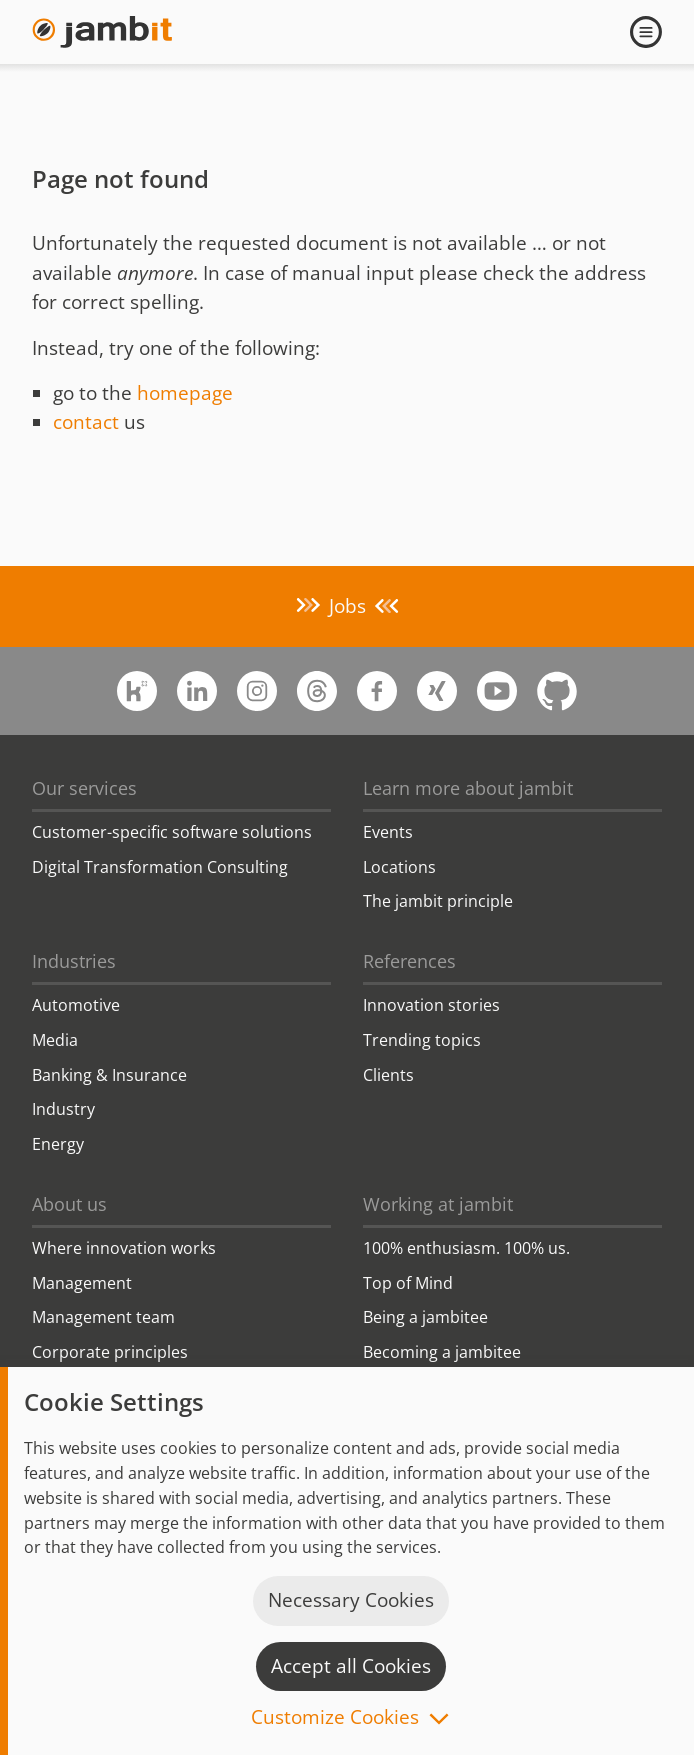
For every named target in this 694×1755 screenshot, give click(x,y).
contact (86, 422)
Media (55, 1040)
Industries (74, 961)
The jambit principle (438, 901)
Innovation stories (431, 1005)
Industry (63, 1109)
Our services (84, 788)
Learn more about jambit (468, 788)
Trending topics (422, 1040)
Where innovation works (124, 1248)
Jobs (347, 606)
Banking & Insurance (109, 1075)
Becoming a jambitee (442, 1352)
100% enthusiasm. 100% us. (466, 1248)
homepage (185, 393)
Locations (399, 867)
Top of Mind (408, 1283)
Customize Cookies (335, 1718)
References (409, 961)
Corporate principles (110, 1352)
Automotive (76, 1005)
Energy (58, 1144)
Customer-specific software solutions (172, 832)
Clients (388, 1075)
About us (69, 1204)
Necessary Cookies (351, 1600)
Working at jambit (438, 1204)
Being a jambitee (425, 1317)
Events (388, 832)
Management (82, 1283)
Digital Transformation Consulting (160, 867)
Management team (103, 1317)
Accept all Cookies (351, 1666)
